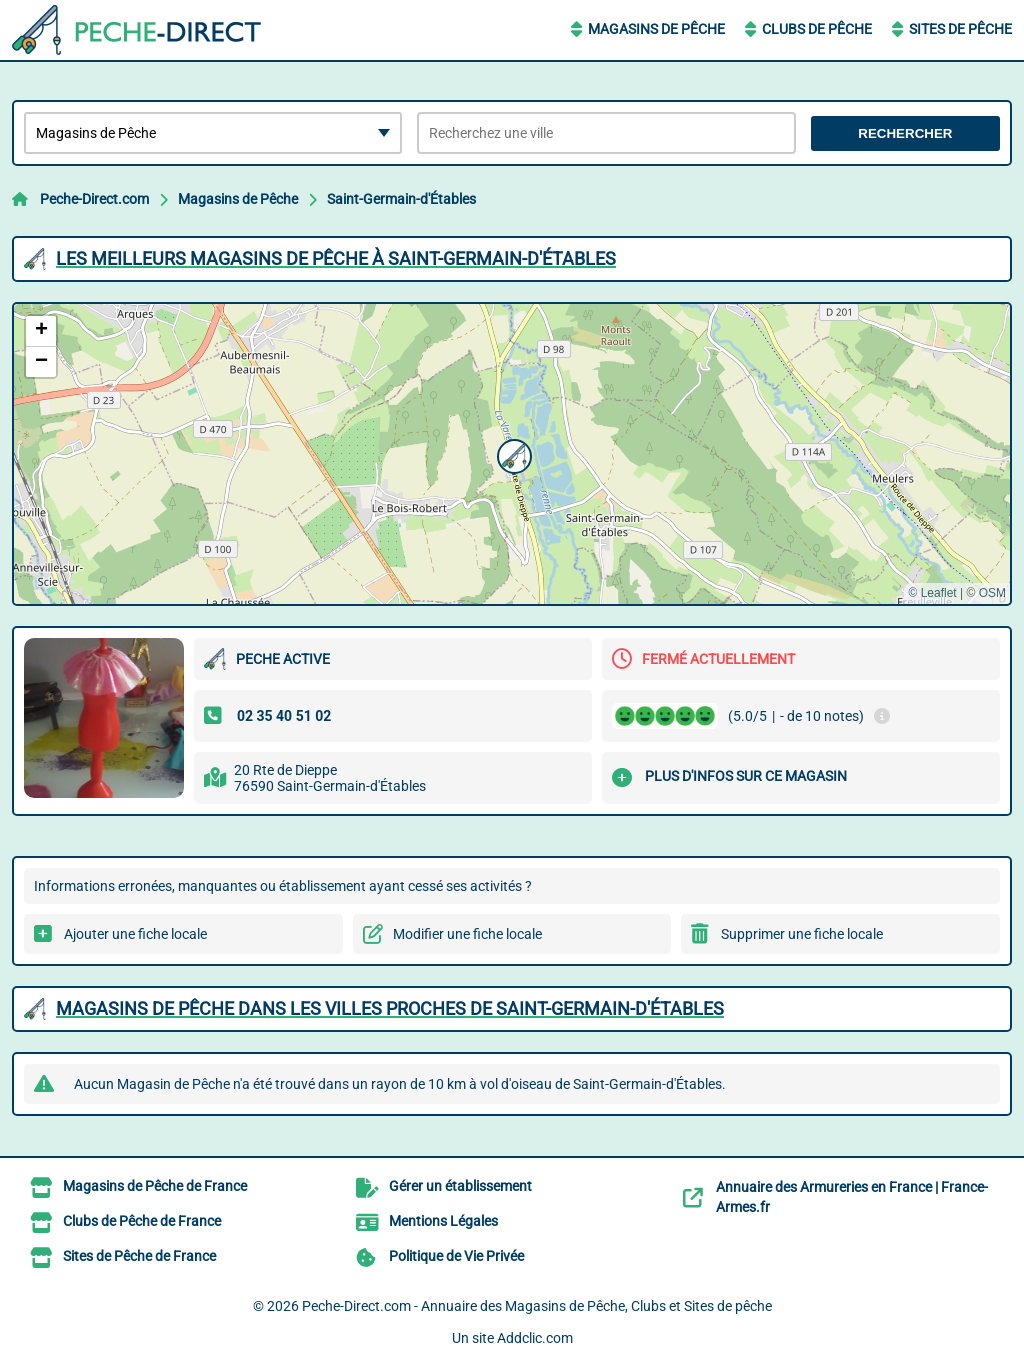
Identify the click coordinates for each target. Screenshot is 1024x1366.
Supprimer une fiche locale (802, 934)
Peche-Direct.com (94, 199)
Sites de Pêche (960, 29)
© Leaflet (932, 593)
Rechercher (905, 133)
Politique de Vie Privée (456, 1256)
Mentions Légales (443, 1221)
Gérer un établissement (460, 1186)
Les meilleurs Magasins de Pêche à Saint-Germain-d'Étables (336, 258)
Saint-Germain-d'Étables (401, 199)
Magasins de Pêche (656, 29)
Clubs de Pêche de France (142, 1221)
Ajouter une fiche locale (135, 934)
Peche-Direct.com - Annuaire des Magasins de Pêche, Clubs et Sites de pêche (537, 1306)
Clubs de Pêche (817, 29)
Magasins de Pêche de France (155, 1186)
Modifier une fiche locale (467, 934)
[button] (512, 454)
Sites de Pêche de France (139, 1256)
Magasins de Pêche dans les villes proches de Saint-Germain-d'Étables (390, 1008)
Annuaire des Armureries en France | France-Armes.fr (852, 1197)
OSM (992, 593)
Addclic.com (535, 1338)
